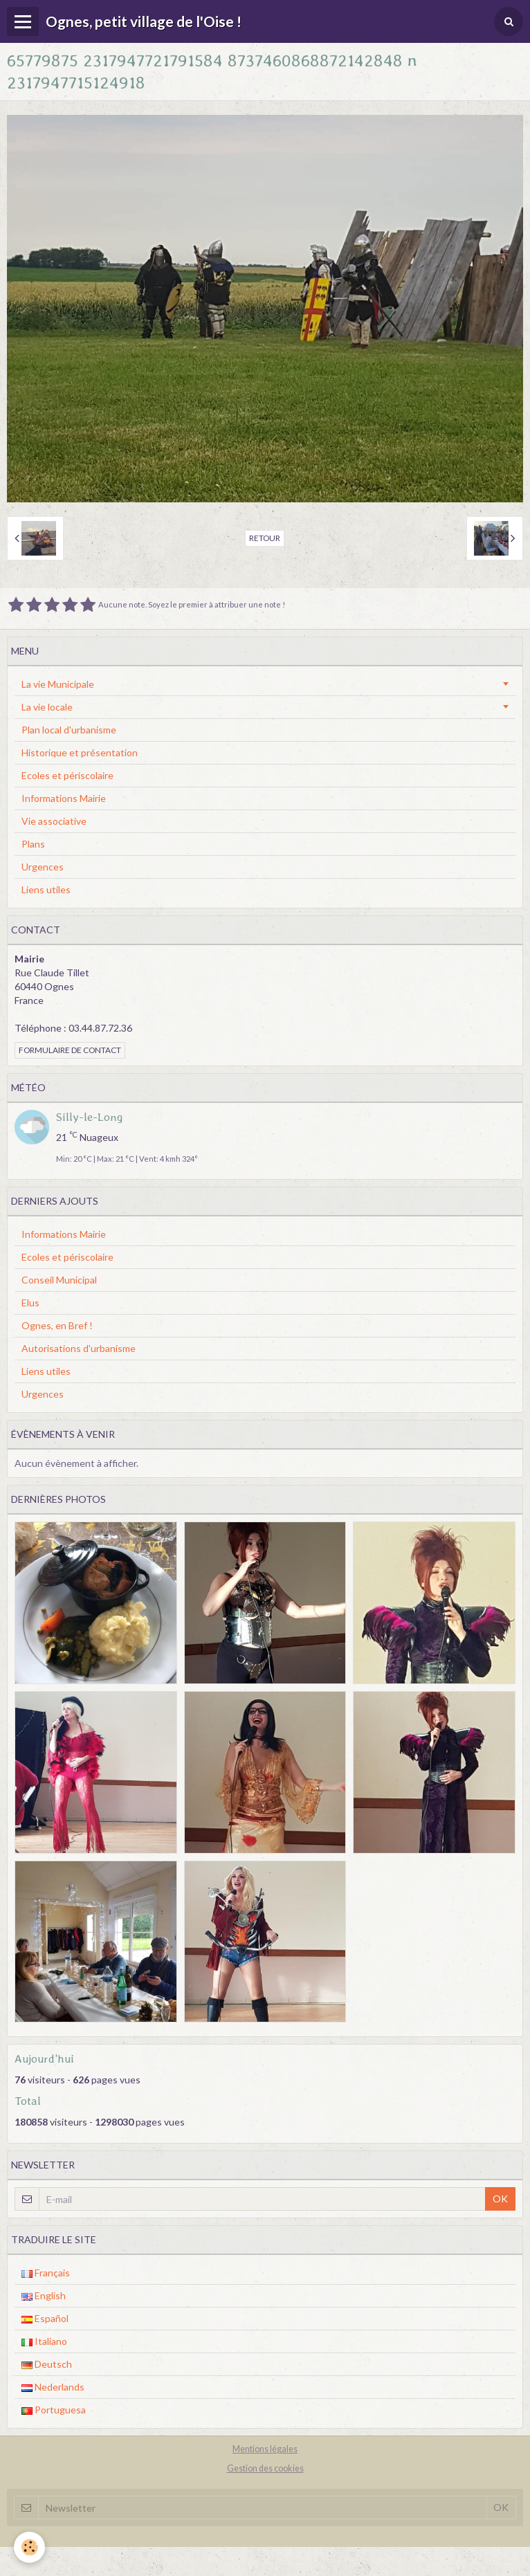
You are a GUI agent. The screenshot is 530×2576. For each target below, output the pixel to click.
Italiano (44, 2341)
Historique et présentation (79, 752)
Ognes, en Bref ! (57, 1325)
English (43, 2295)
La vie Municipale (57, 684)
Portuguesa (53, 2409)
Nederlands (52, 2387)
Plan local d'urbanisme (68, 730)
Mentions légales (265, 2449)
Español (44, 2318)
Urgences (42, 867)
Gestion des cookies (265, 2468)
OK (500, 2198)
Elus (30, 1302)
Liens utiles (46, 889)
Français (45, 2272)
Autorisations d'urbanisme (78, 1348)
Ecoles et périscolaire (67, 775)
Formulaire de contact (70, 1050)
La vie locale (47, 707)
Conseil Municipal (59, 1280)
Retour (264, 538)
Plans (33, 844)
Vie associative (53, 821)
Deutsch (46, 2364)
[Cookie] (29, 2547)
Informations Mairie (63, 798)
